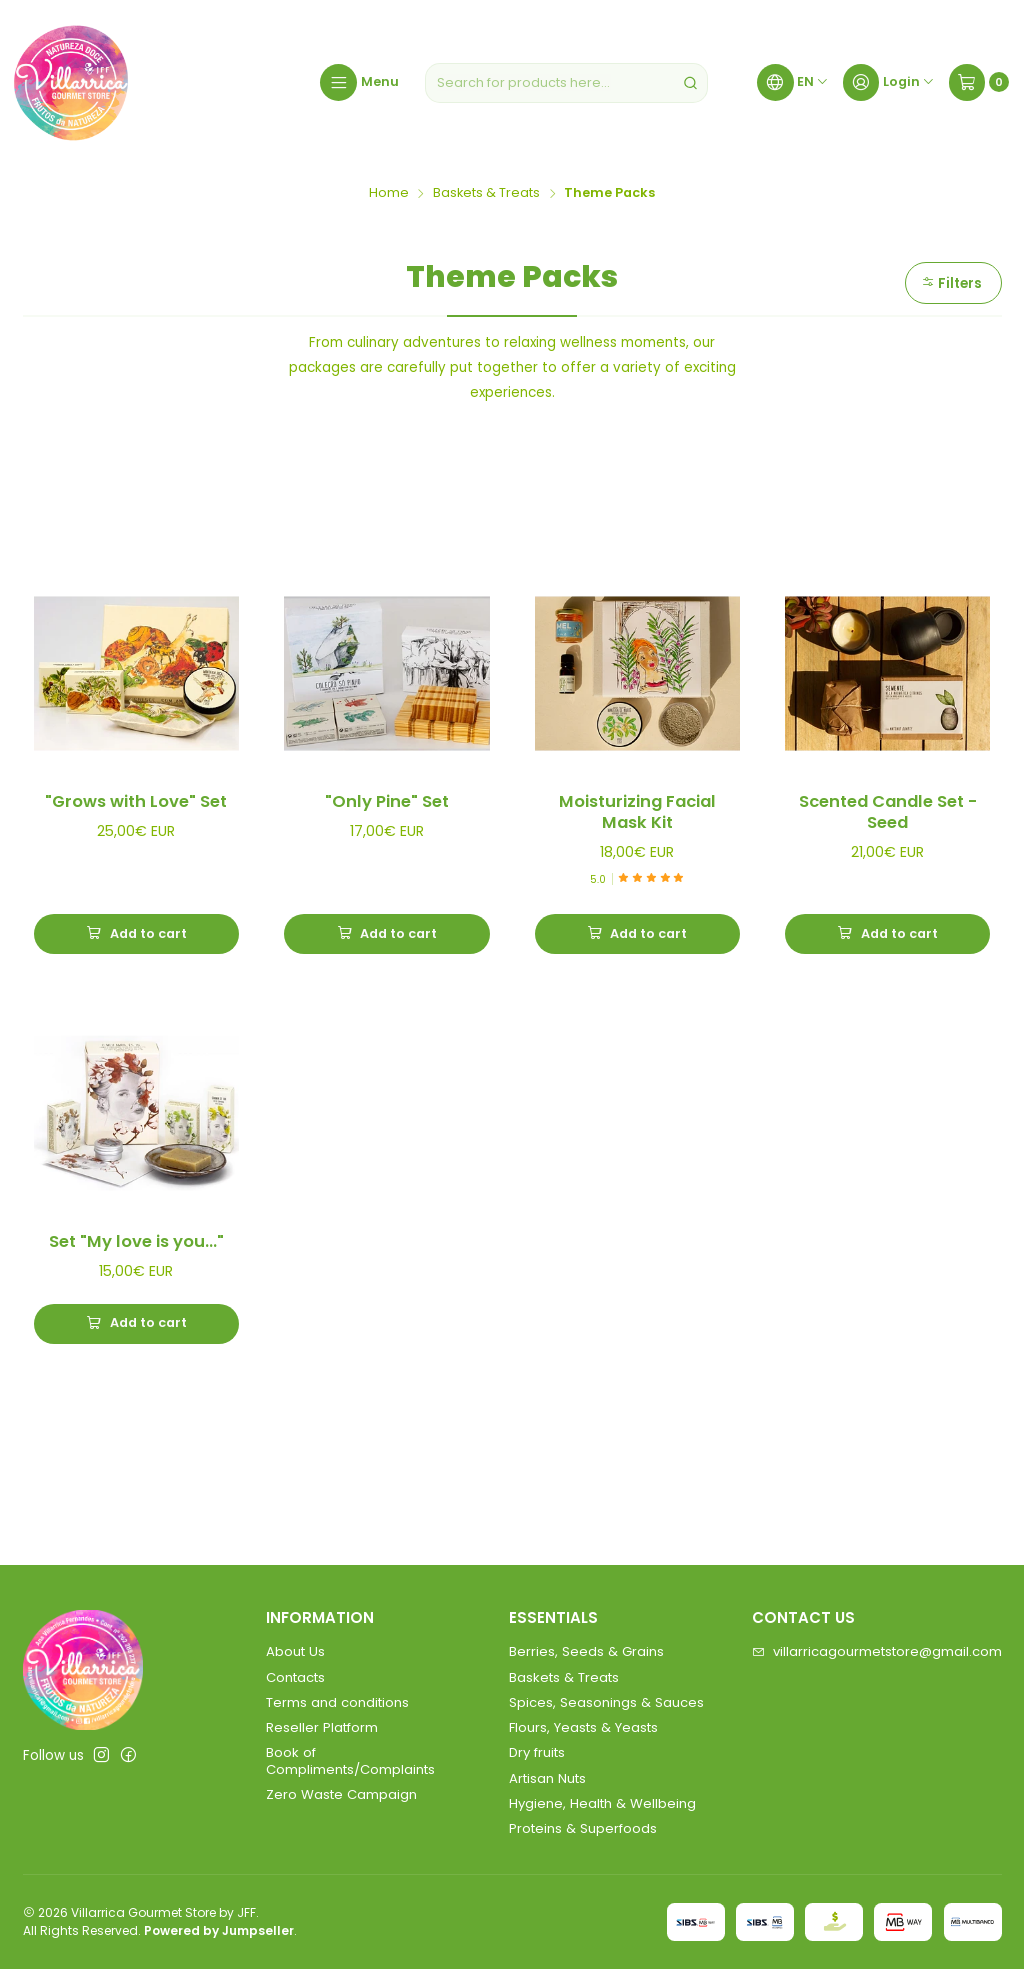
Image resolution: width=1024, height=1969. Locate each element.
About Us (295, 1651)
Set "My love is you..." (136, 1246)
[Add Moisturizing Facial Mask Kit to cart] (637, 934)
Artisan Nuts (547, 1778)
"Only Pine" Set (387, 802)
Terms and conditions (337, 1702)
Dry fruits (537, 1752)
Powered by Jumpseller (219, 1930)
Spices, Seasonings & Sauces (606, 1702)
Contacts (295, 1677)
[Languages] (793, 83)
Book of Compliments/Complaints (350, 1760)
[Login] (889, 83)
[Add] (136, 934)
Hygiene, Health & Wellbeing (602, 1803)
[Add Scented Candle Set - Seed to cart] (887, 934)
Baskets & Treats (486, 193)
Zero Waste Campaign (341, 1794)
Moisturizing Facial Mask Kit (637, 812)
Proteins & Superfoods (583, 1828)
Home (389, 193)
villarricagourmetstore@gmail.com (877, 1651)
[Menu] (359, 83)
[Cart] (979, 83)
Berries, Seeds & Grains (586, 1651)
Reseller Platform (322, 1727)
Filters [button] (951, 283)
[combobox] (566, 83)
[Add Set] (136, 1327)
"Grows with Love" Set (136, 802)
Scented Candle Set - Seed (888, 812)
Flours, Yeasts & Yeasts (583, 1727)
